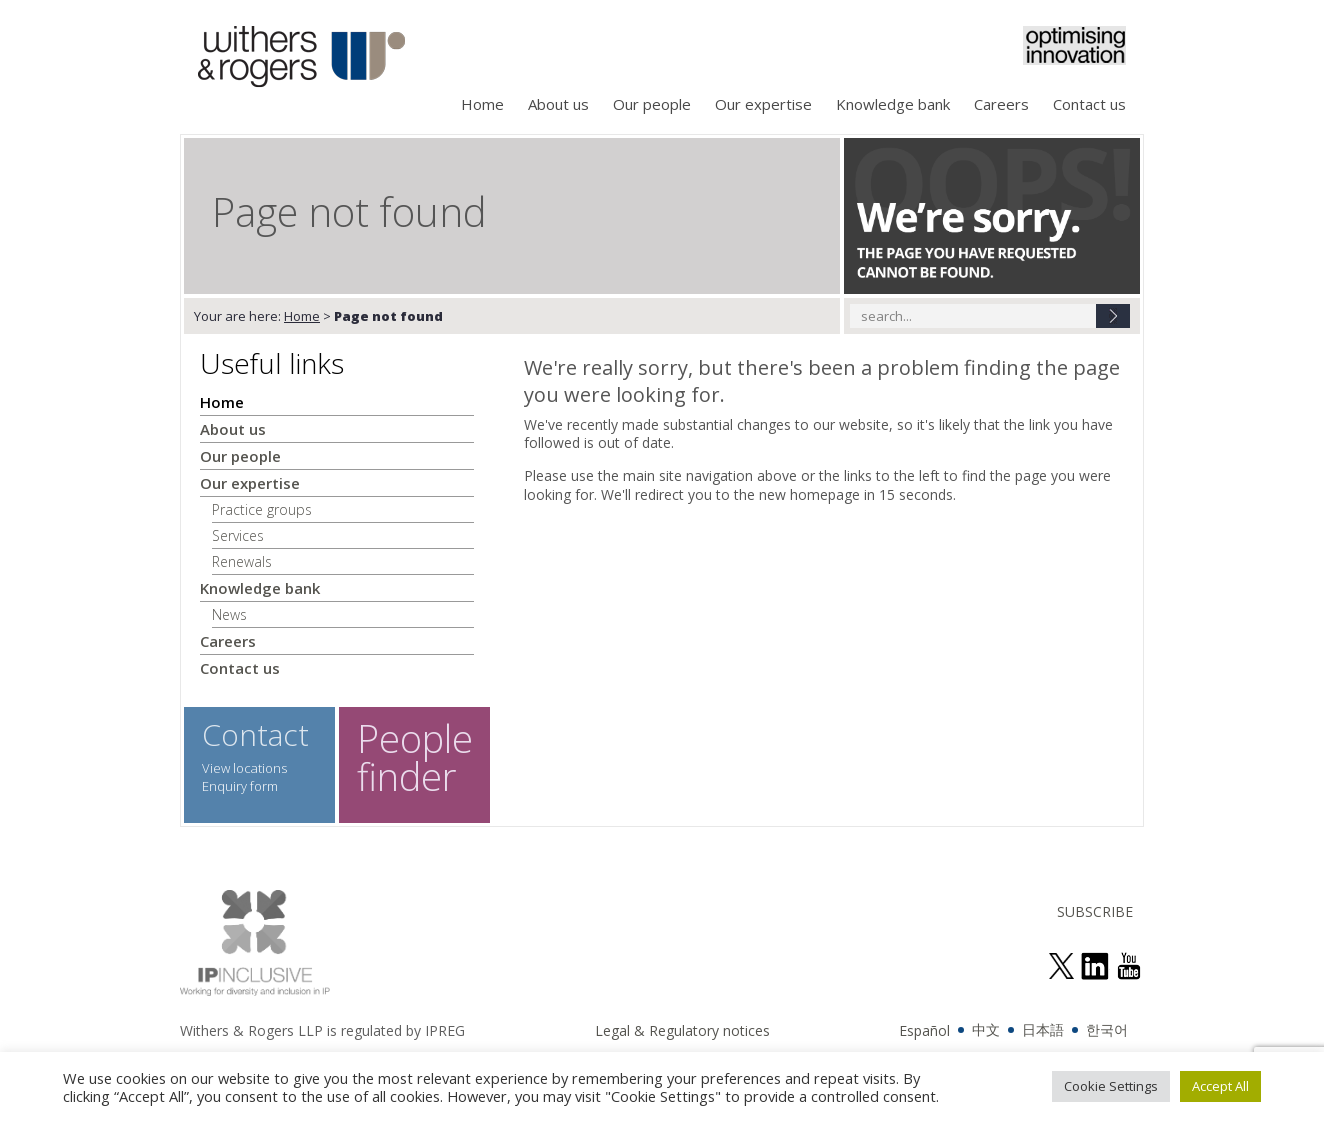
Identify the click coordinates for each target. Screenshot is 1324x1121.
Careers (1001, 104)
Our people (652, 104)
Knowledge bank (893, 104)
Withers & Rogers (301, 58)
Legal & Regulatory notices (682, 1030)
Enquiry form (240, 786)
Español (924, 1030)
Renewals (242, 561)
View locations (244, 768)
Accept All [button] (1220, 1086)
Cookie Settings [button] (1111, 1086)
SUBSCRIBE (1095, 911)
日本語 (1043, 1029)
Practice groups (262, 509)
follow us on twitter (1061, 966)
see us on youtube (1129, 966)
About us (558, 104)
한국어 (1107, 1029)
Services (238, 535)
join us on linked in (1095, 966)
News (229, 614)
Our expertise (763, 104)
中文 (986, 1029)
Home (482, 104)
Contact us (1089, 104)
